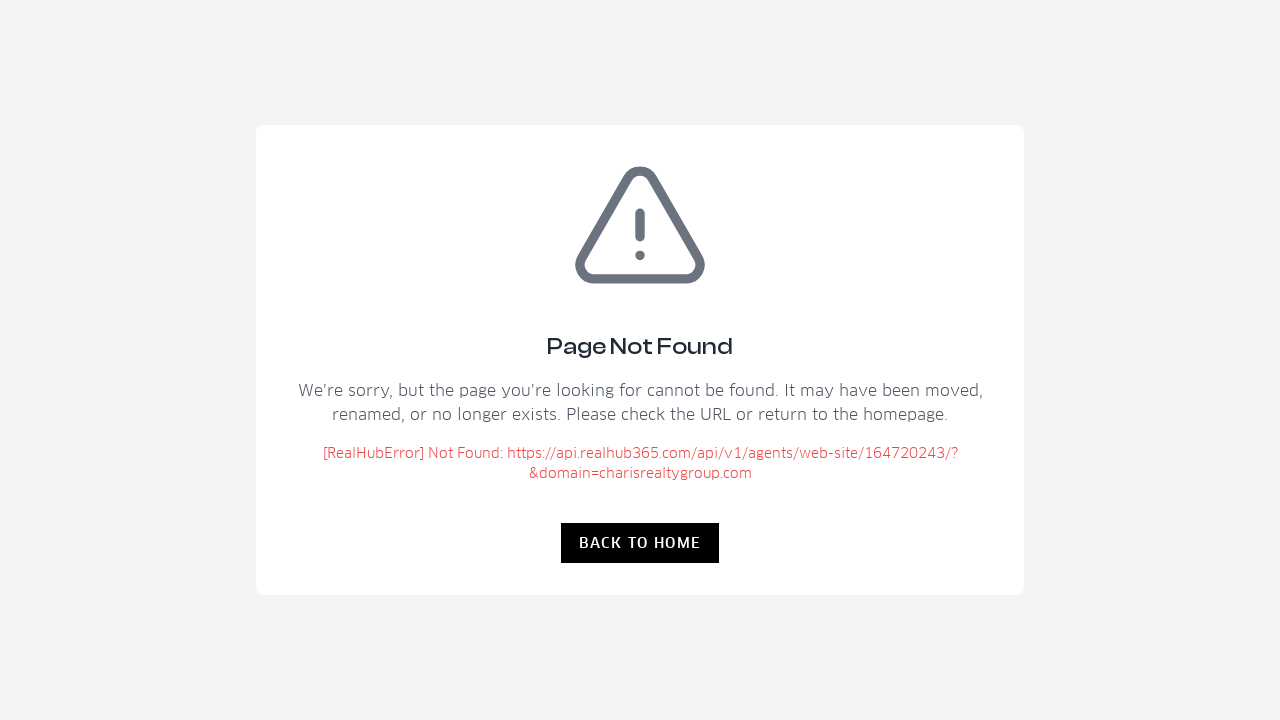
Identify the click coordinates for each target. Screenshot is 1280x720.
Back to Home (640, 543)
